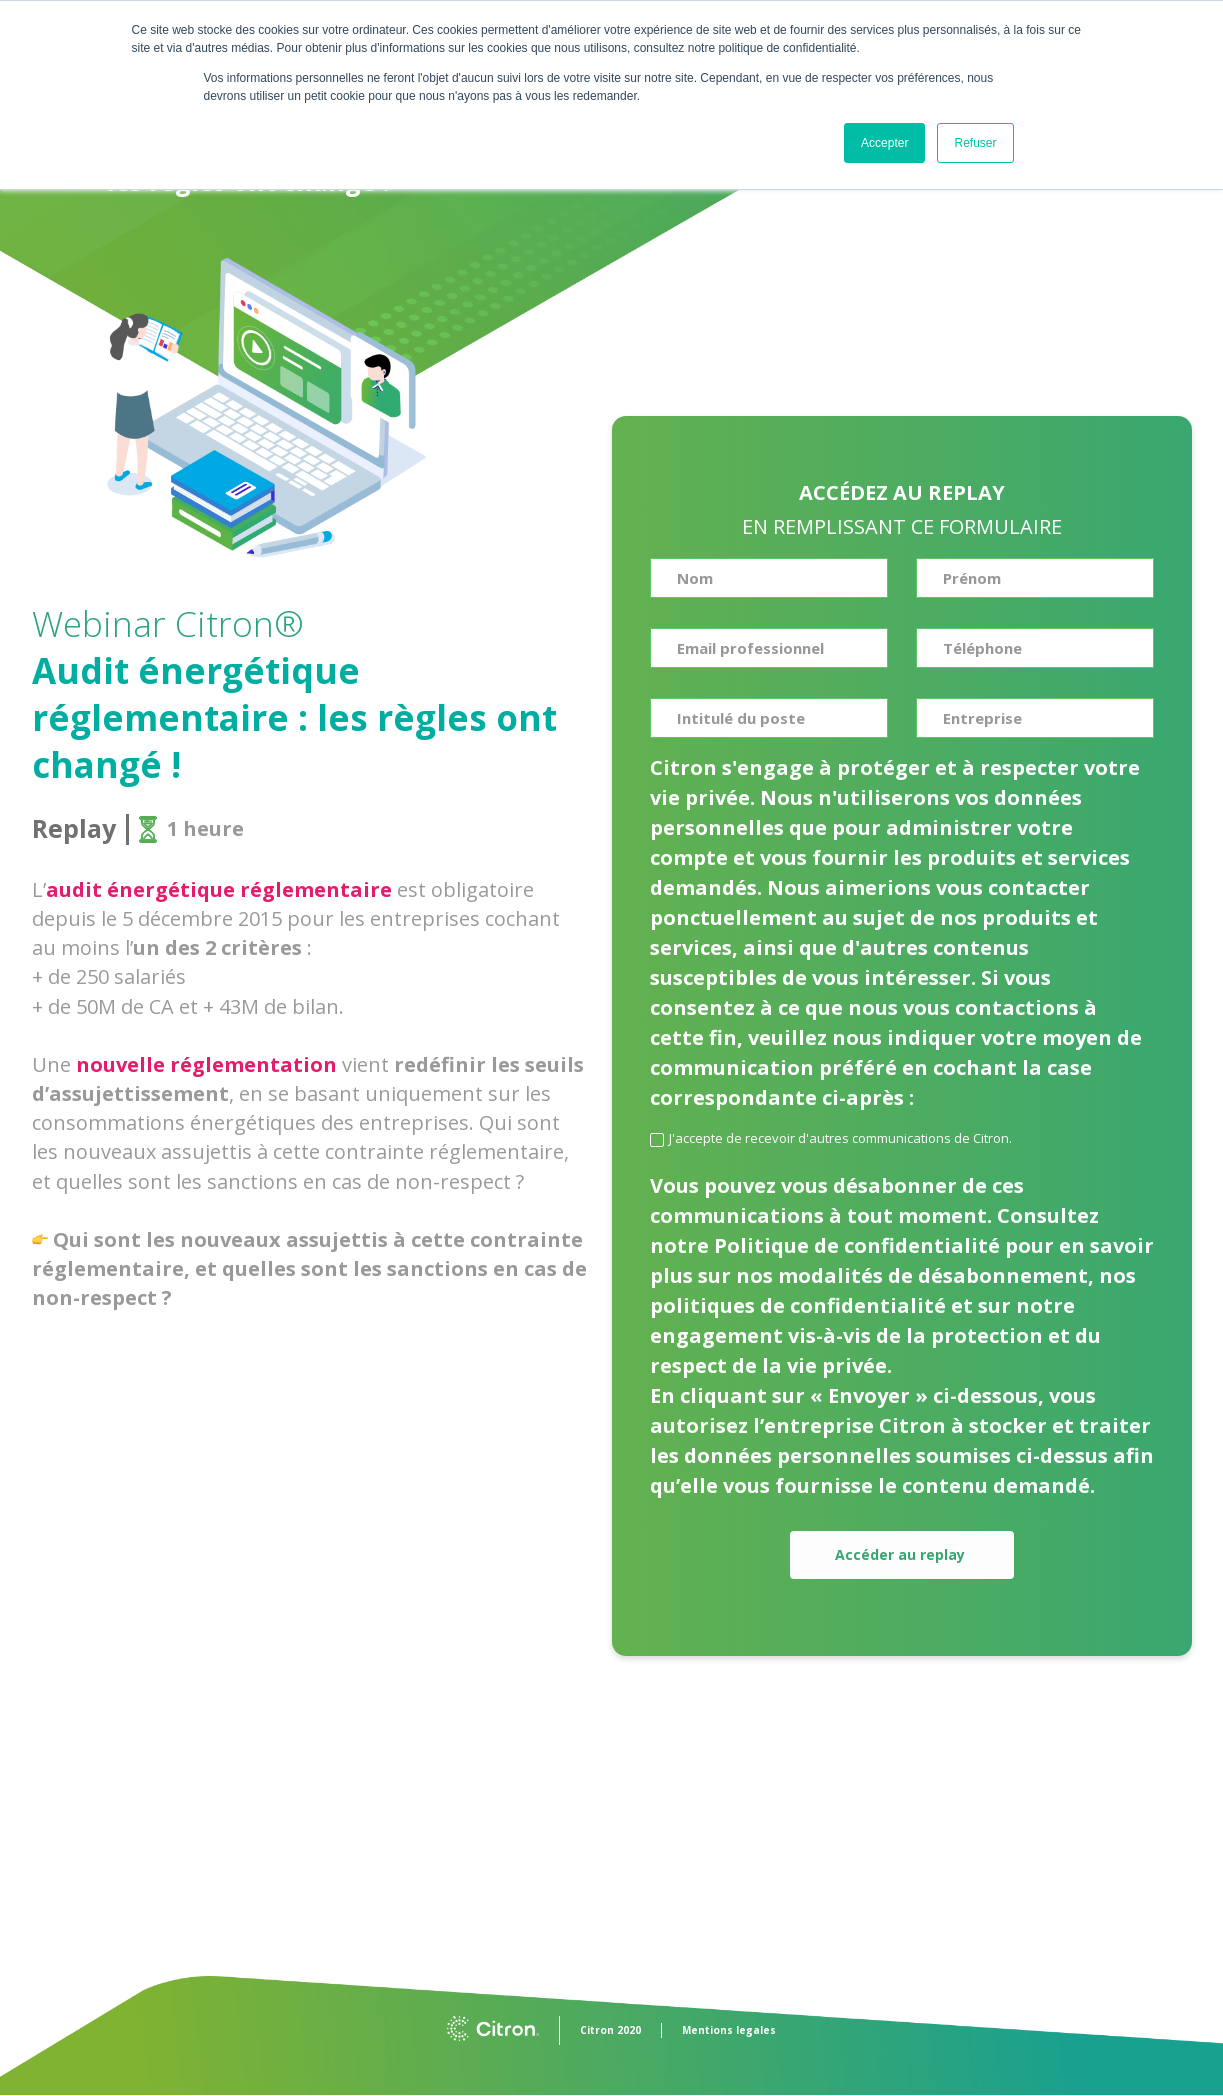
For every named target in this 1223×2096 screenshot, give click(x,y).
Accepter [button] (884, 143)
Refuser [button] (975, 143)
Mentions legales (729, 2030)
